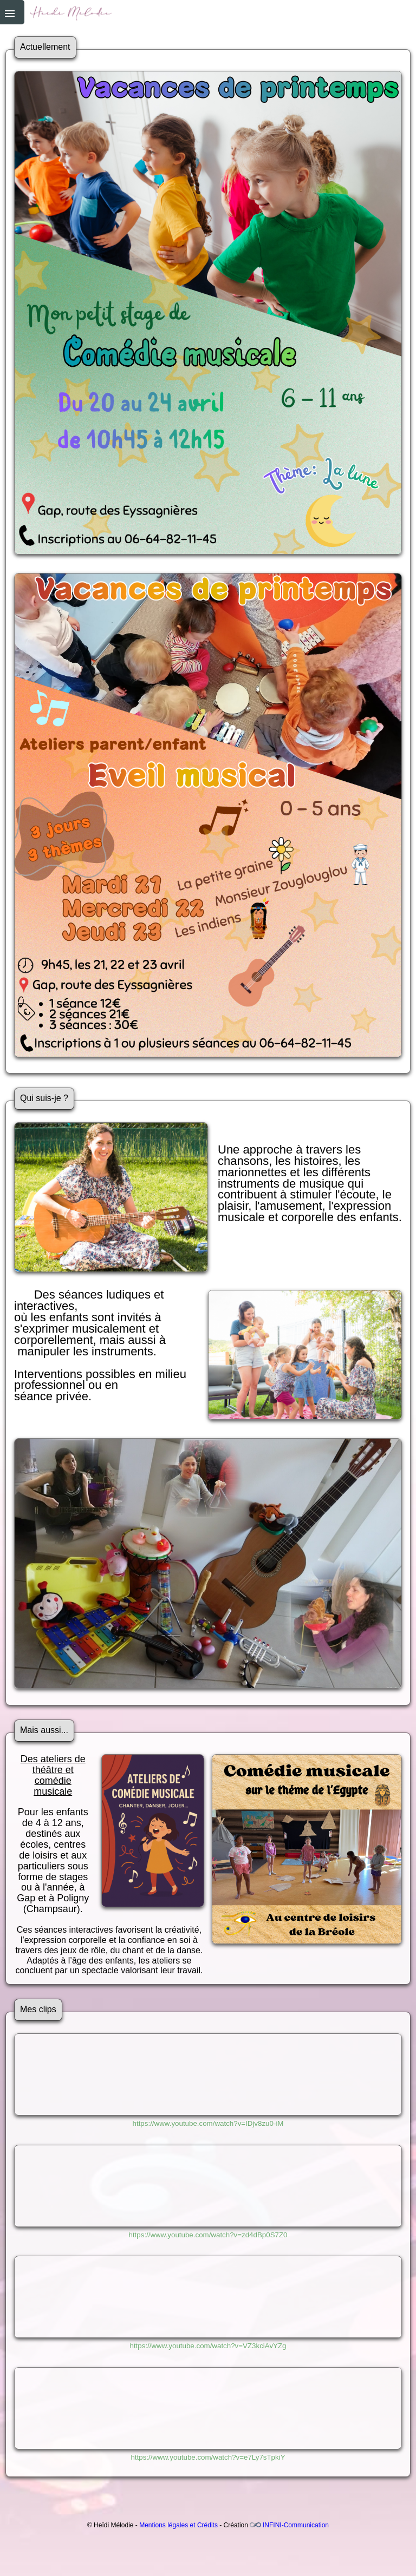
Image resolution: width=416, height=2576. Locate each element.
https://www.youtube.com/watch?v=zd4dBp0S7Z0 (207, 2235)
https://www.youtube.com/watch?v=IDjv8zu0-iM (208, 2123)
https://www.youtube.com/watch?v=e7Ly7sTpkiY (208, 2457)
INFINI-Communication (296, 2525)
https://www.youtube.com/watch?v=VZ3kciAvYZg (207, 2346)
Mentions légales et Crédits (178, 2525)
